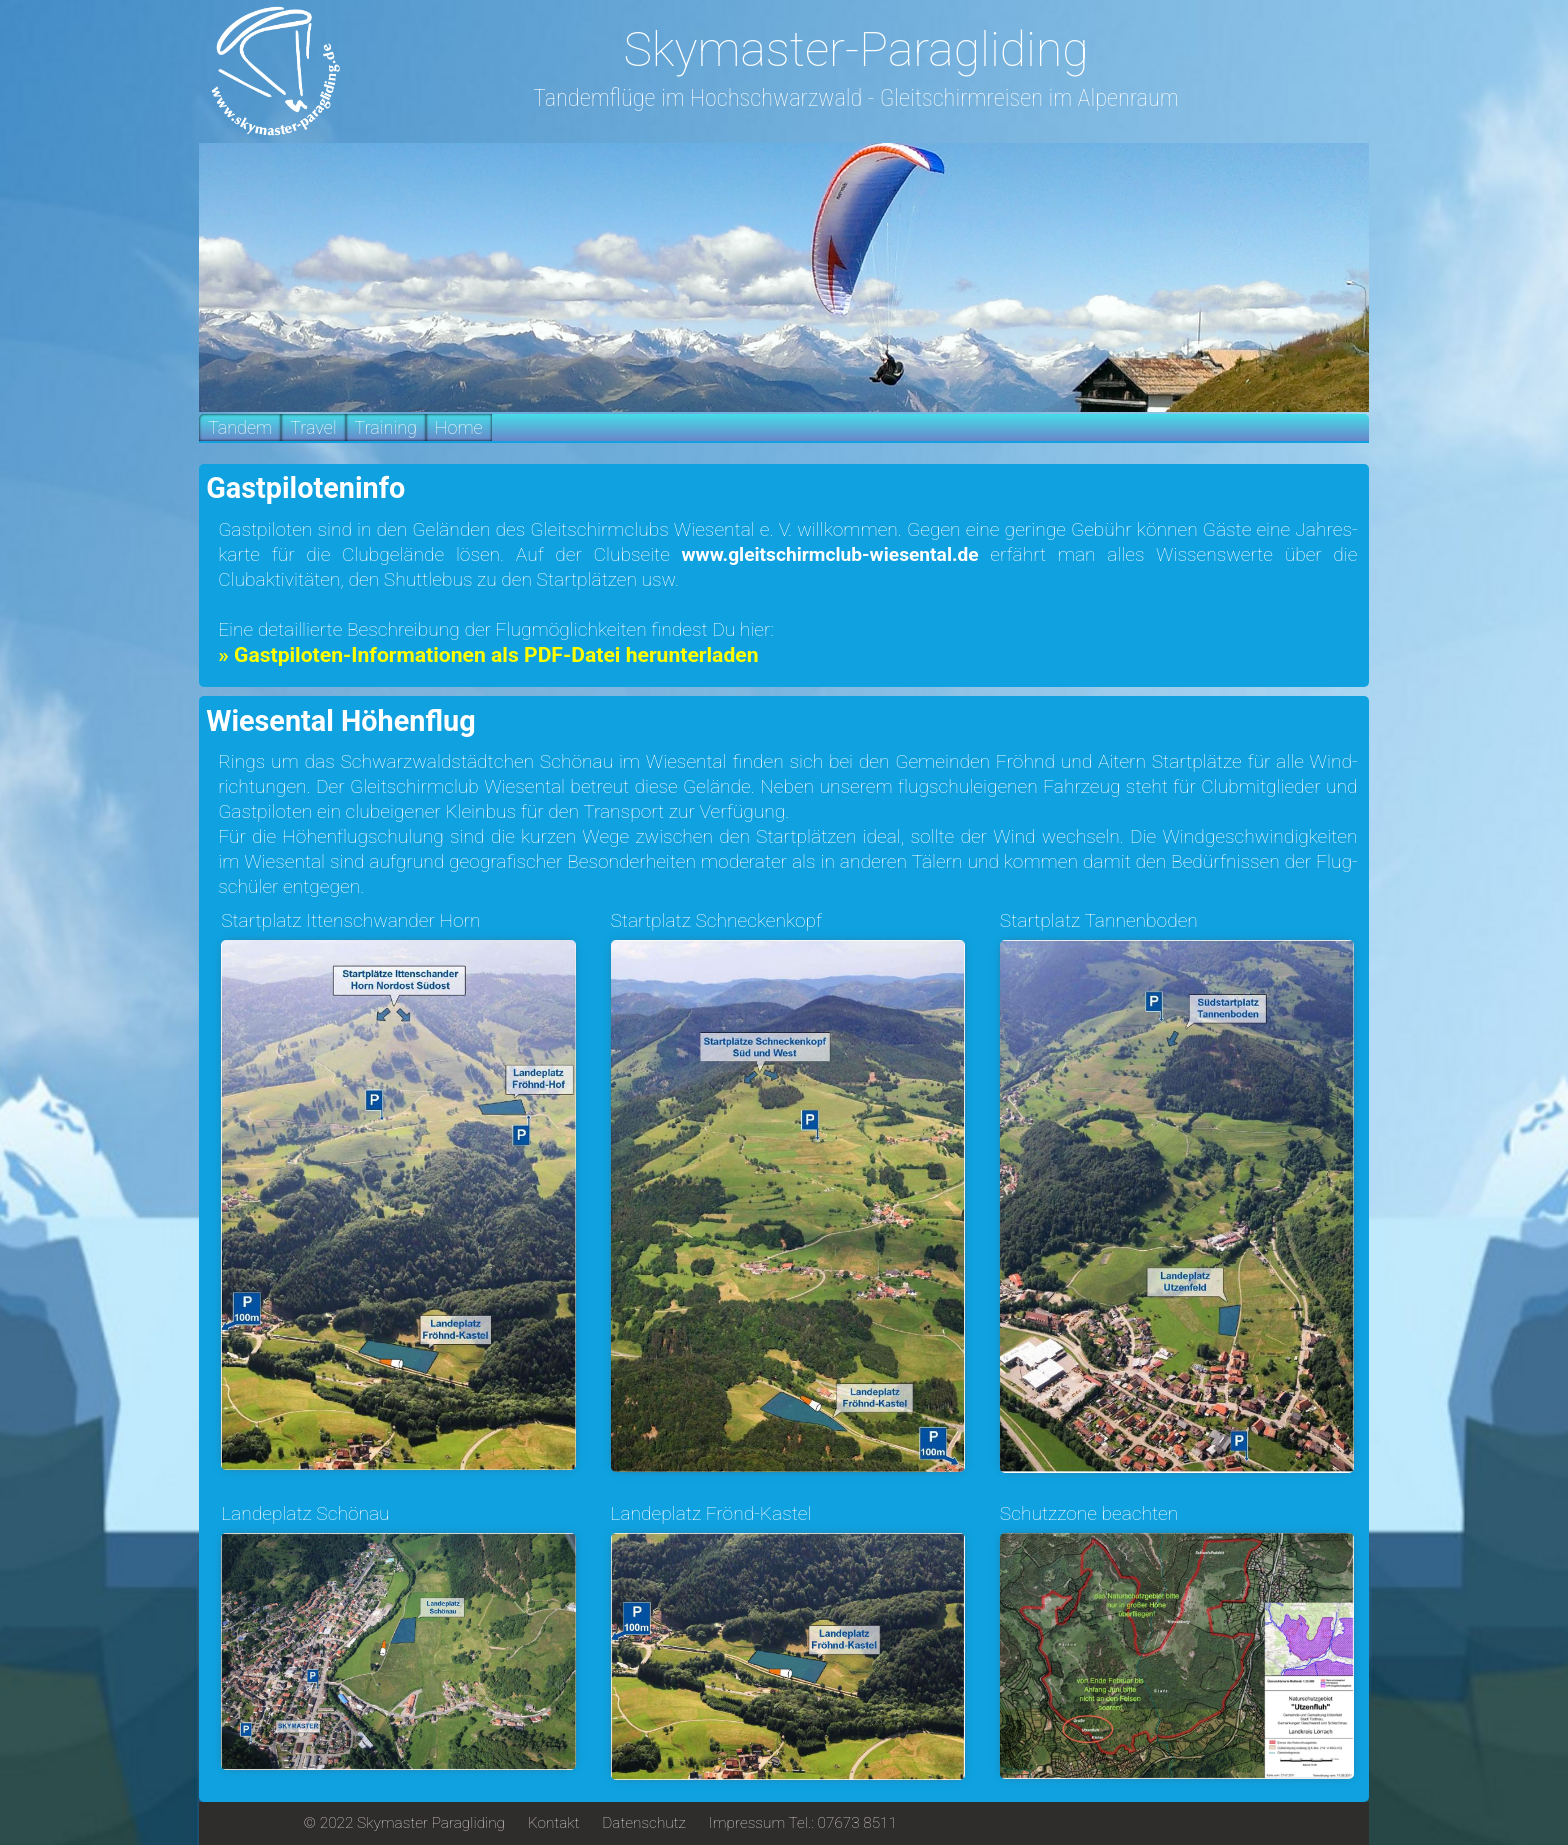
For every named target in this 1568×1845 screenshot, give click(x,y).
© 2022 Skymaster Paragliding (404, 1823)
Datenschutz (644, 1823)
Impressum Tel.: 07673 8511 (803, 1823)
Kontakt (554, 1823)
